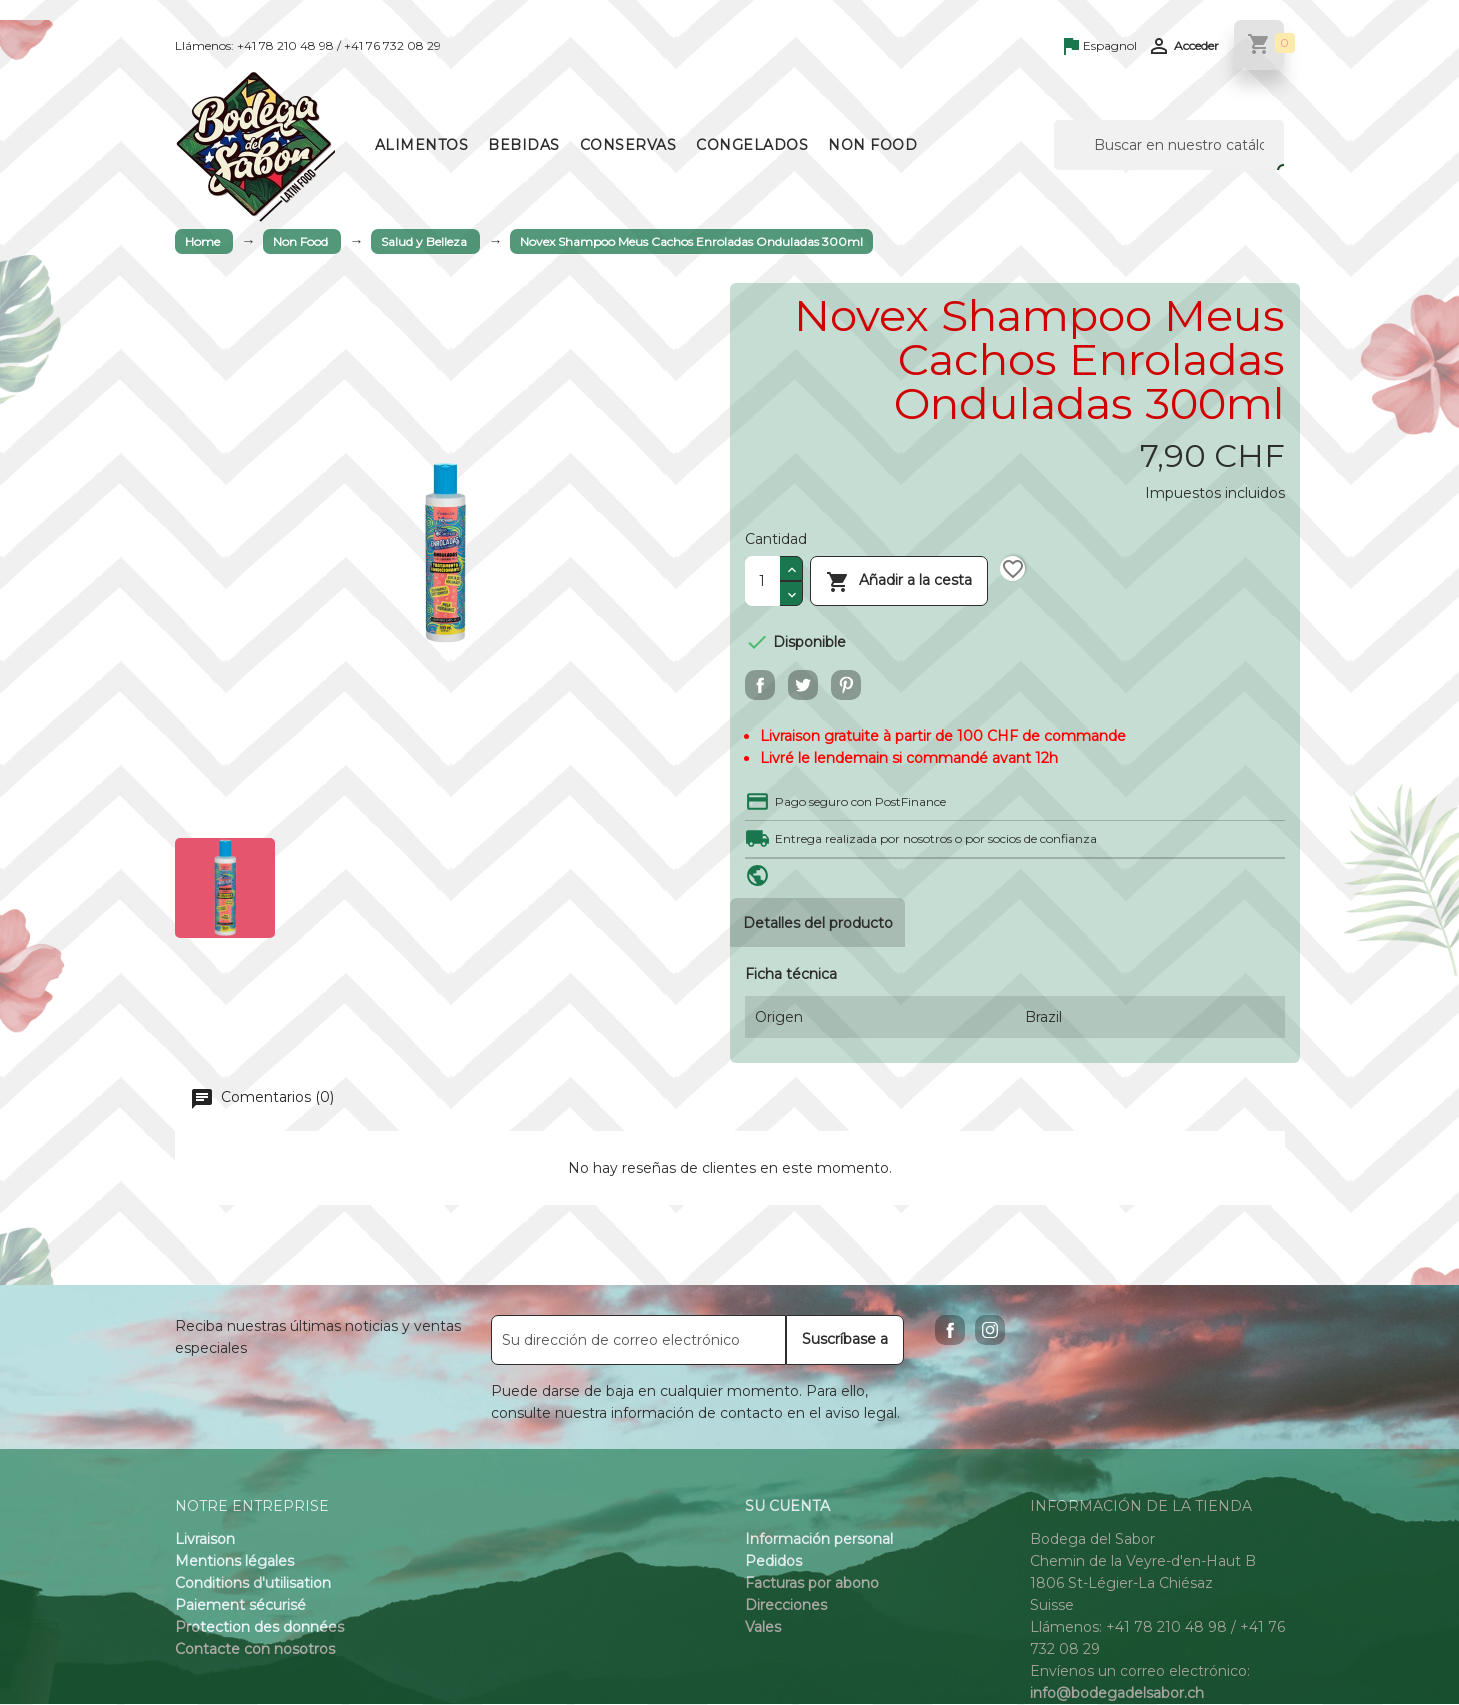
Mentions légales (234, 1562)
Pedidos (773, 1562)
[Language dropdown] (1100, 47)
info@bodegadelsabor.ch (1117, 1694)
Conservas (628, 145)
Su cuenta (787, 1507)
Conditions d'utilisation (253, 1584)
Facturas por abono (812, 1584)
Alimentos (422, 145)
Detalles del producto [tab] (819, 923)
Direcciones (786, 1606)
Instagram (990, 1331)
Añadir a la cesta (899, 580)
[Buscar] (1169, 145)
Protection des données (259, 1628)
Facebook (950, 1331)
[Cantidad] (762, 581)
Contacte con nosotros (255, 1650)
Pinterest (846, 685)
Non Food (872, 145)
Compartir (760, 685)
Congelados (752, 145)
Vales (763, 1628)
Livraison (205, 1540)
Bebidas (524, 145)
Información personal (819, 1540)
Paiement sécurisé (240, 1606)
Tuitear (803, 685)
